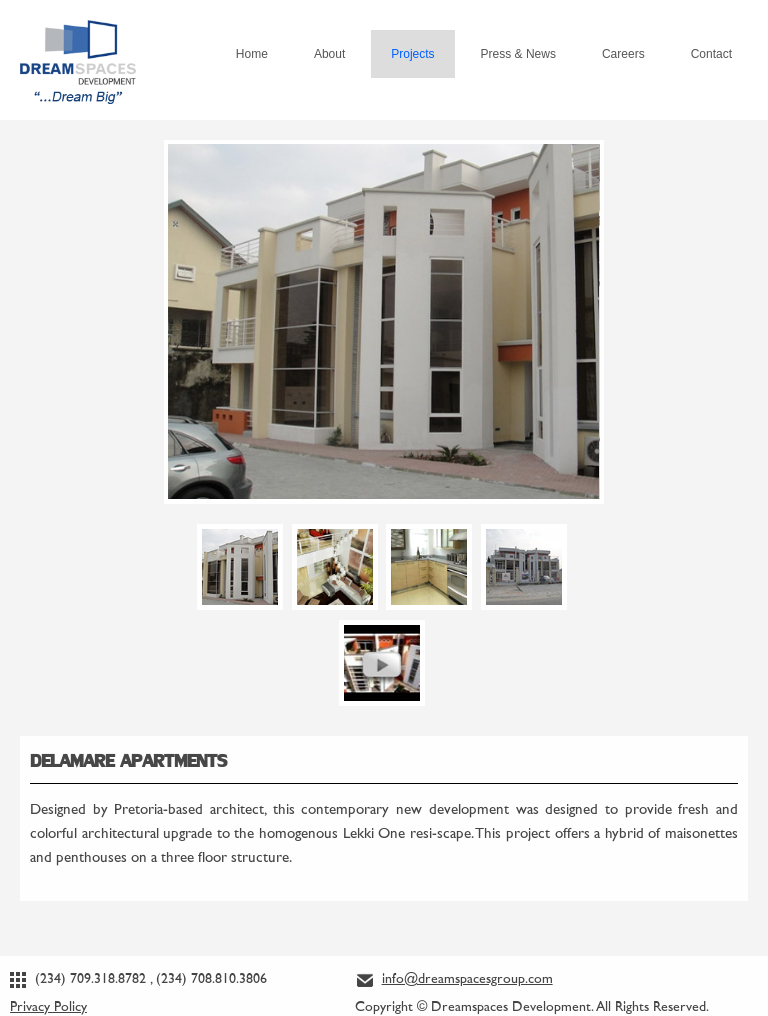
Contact (711, 54)
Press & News (518, 54)
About (329, 54)
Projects (412, 54)
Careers (623, 54)
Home (252, 54)
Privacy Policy (48, 1007)
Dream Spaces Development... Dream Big (78, 45)
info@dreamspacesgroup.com (467, 979)
